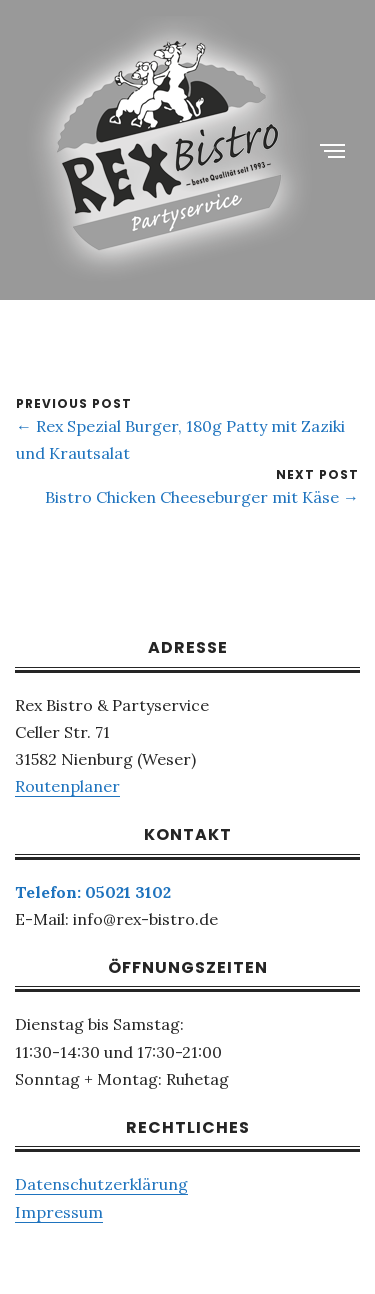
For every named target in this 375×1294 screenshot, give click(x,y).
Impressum (59, 1212)
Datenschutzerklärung (101, 1184)
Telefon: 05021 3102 (93, 892)
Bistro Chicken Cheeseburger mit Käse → (202, 497)
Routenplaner (67, 786)
